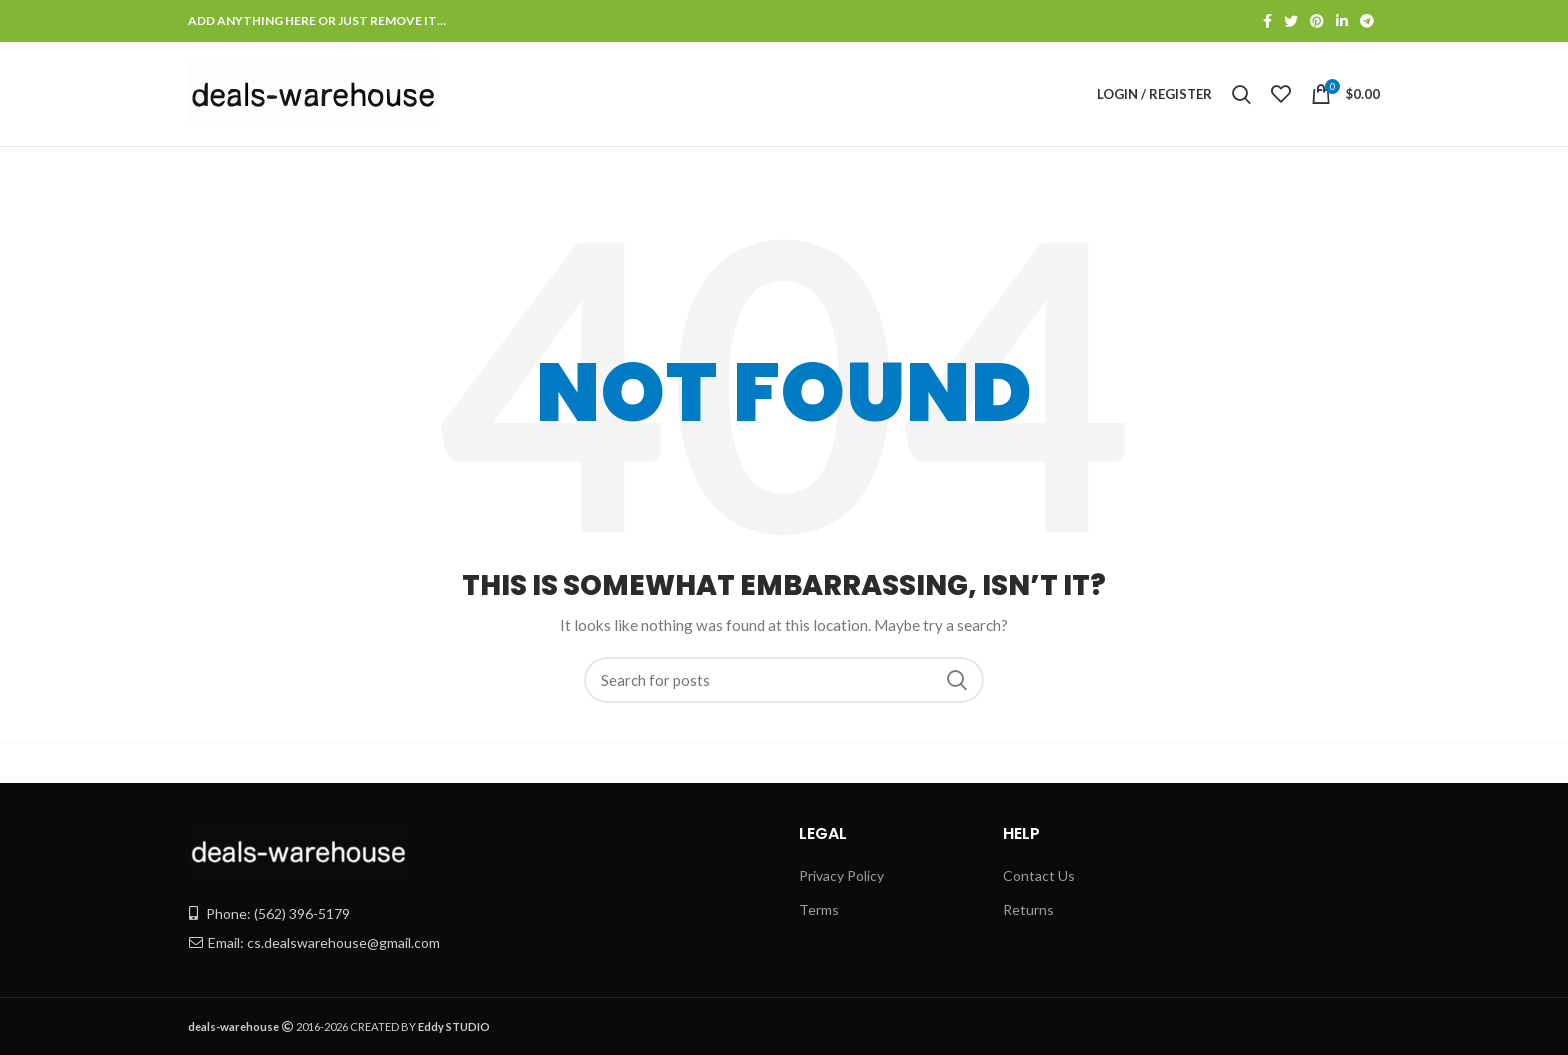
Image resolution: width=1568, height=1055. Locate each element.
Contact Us (1039, 875)
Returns (1028, 909)
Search (957, 680)
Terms (819, 909)
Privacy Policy (841, 875)
